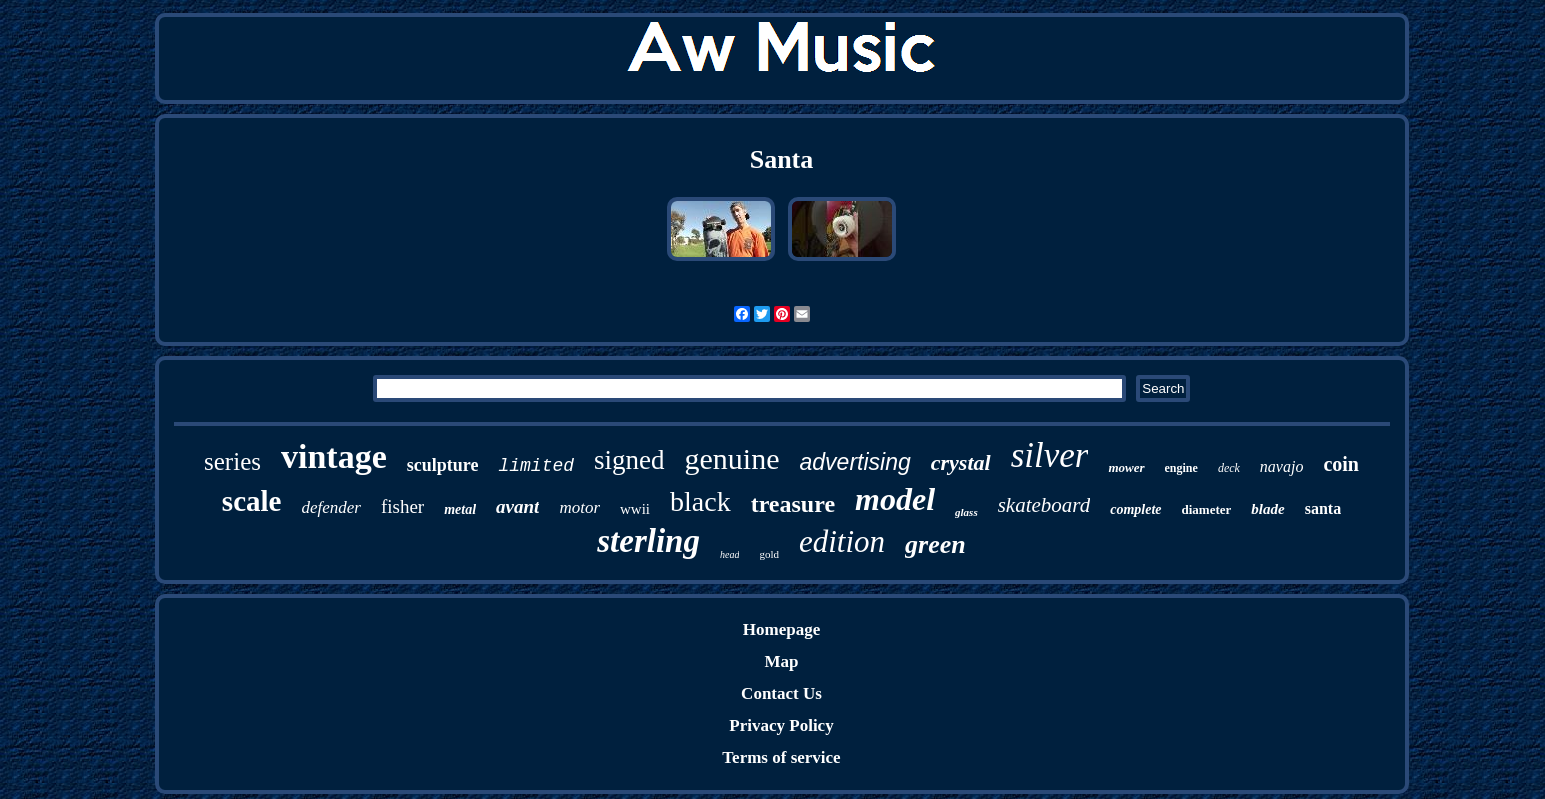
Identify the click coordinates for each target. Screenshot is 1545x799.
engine (1181, 468)
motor (579, 507)
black (700, 501)
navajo (1282, 466)
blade (1267, 509)
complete (1135, 509)
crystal (961, 462)
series (232, 461)
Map (781, 661)
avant (517, 506)
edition (842, 541)
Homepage (781, 629)
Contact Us (781, 693)
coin (1341, 464)
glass (966, 512)
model (895, 499)
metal (460, 509)
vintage (334, 456)
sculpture (443, 465)
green (935, 544)
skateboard (1044, 505)
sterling (648, 541)
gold (769, 554)
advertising (855, 462)
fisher (402, 506)
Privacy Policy (781, 725)
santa (1323, 508)
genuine (732, 458)
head (729, 554)
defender (330, 507)
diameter (1207, 509)
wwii (635, 509)
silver (1050, 455)
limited (536, 466)
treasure (793, 504)
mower (1126, 467)
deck (1229, 468)
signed (629, 460)
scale (252, 501)
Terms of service (781, 757)
